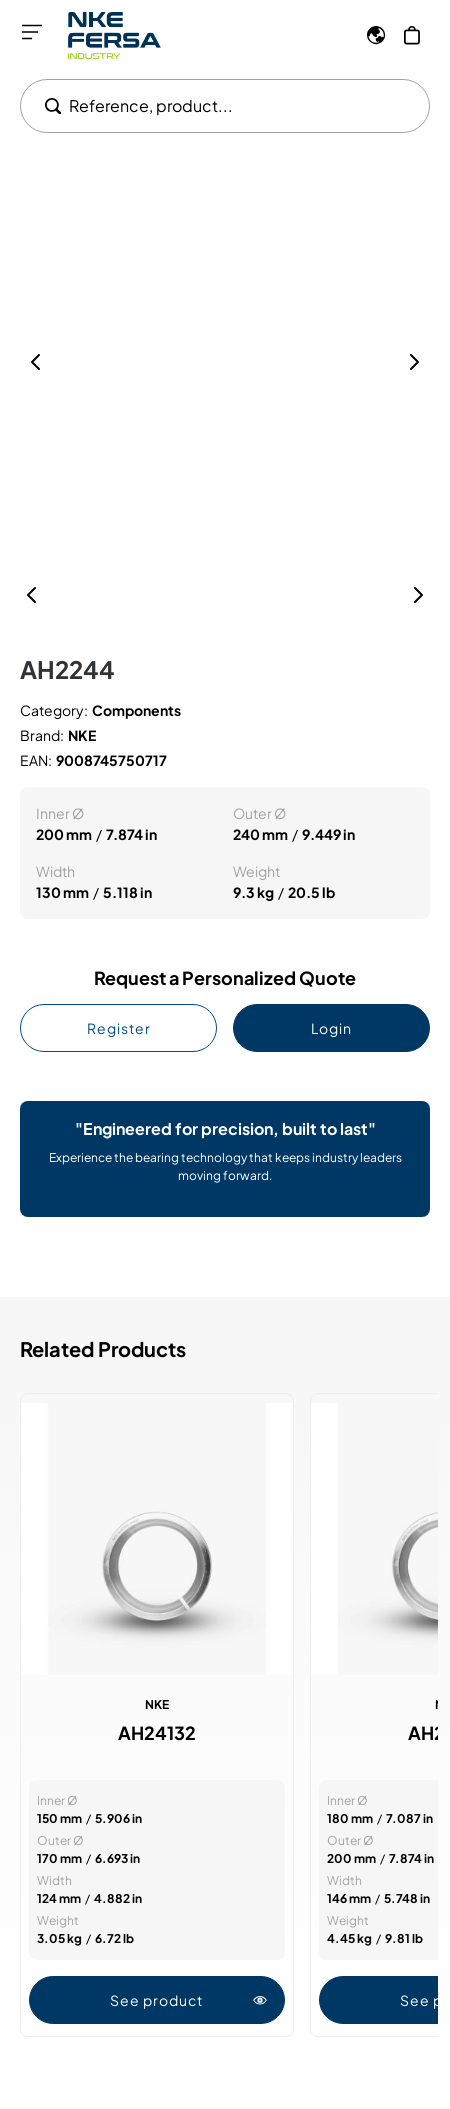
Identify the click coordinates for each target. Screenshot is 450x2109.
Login (331, 1028)
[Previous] (32, 595)
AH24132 (157, 1733)
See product (188, 2000)
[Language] (376, 35)
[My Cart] (412, 35)
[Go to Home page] (114, 35)
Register (119, 1028)
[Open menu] (32, 32)
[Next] (418, 595)
